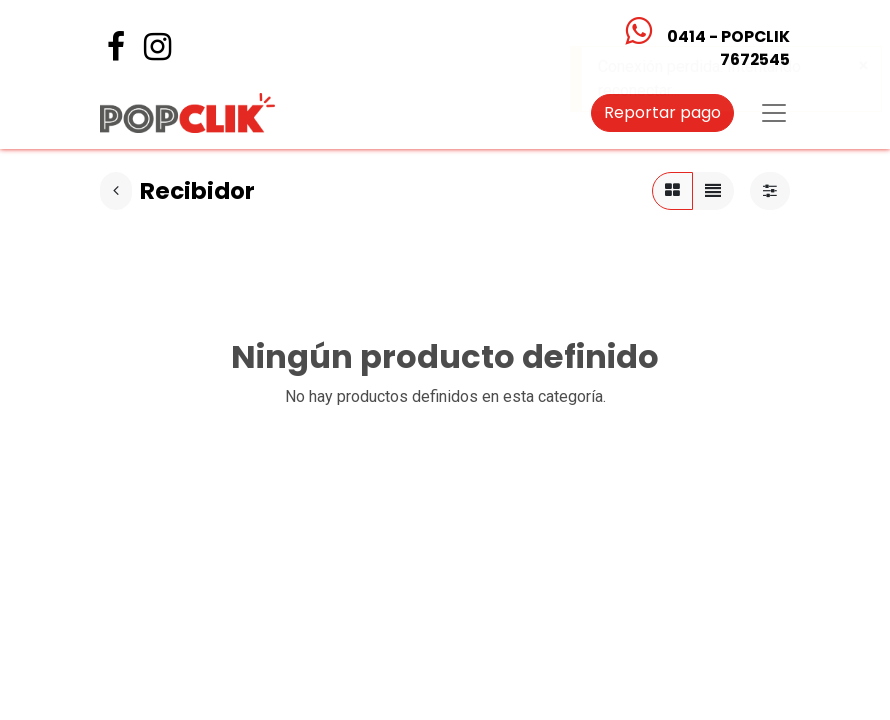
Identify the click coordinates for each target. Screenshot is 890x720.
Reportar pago (662, 112)
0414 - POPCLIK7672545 (728, 48)
